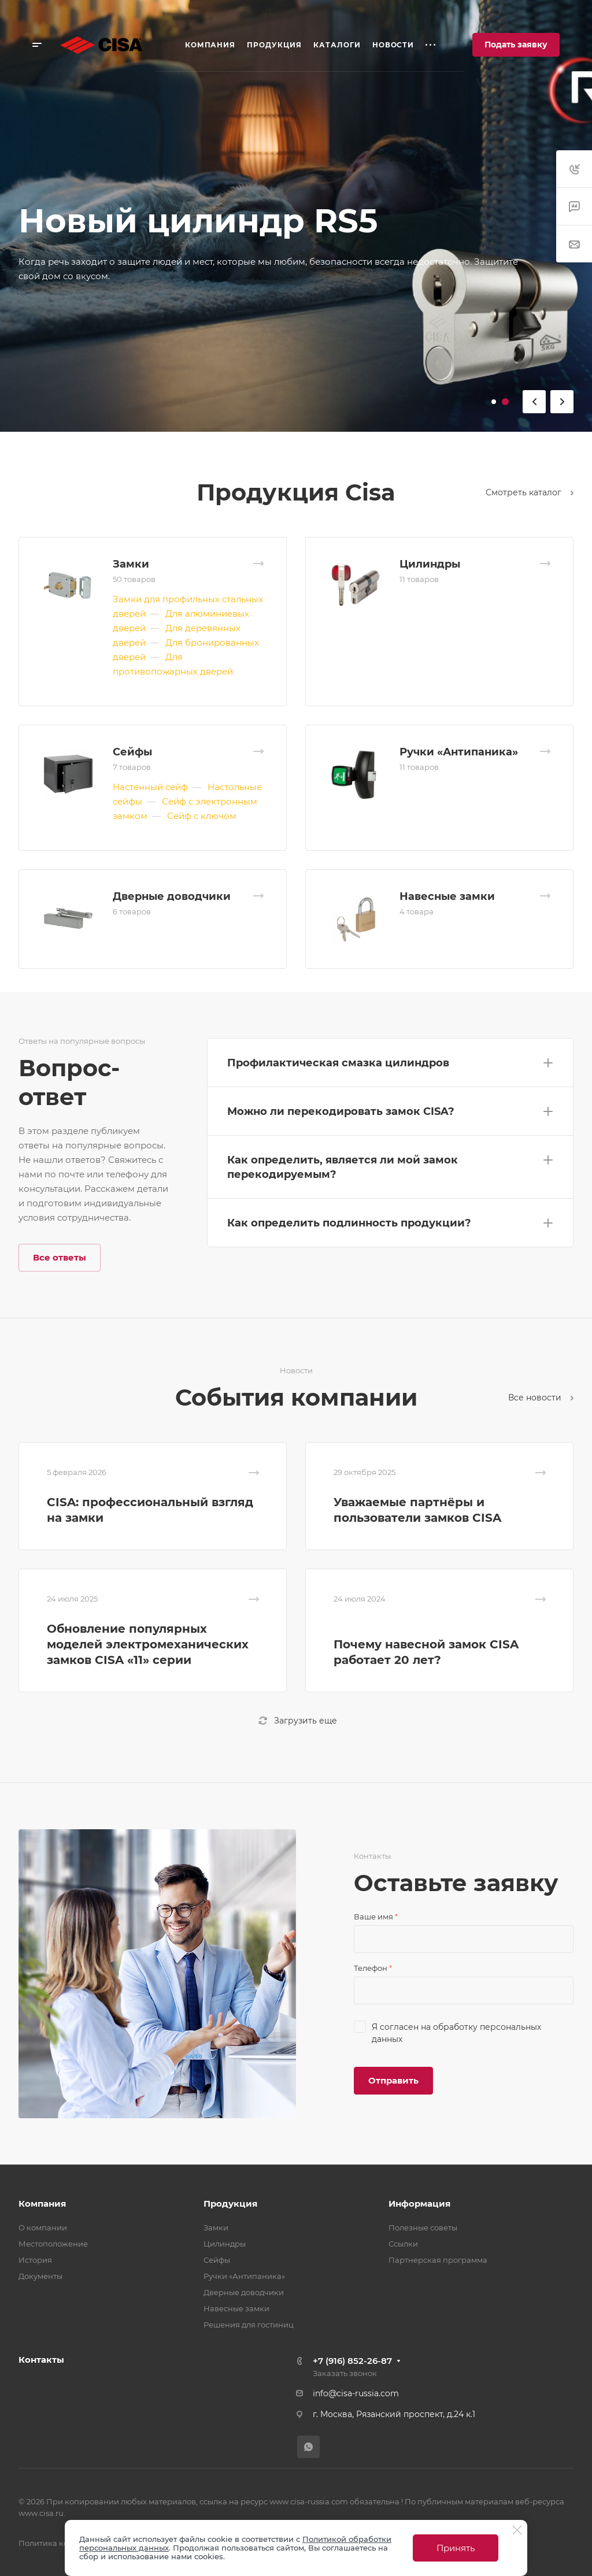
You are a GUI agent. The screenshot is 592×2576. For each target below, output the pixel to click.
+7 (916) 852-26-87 (352, 2360)
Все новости (541, 1397)
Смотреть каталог (530, 492)
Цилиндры (429, 564)
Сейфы (132, 752)
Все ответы (59, 1257)
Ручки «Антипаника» (458, 752)
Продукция (230, 2203)
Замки (131, 564)
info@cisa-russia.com (356, 2393)
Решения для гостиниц (249, 2324)
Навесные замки (447, 896)
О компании (42, 2227)
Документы (40, 2276)
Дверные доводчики (172, 896)
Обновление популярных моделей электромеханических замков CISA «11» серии (148, 1644)
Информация (419, 2203)
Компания (42, 2203)
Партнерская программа (437, 2259)
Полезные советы (422, 2227)
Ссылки (403, 2243)
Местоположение (53, 2243)
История (35, 2259)
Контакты (41, 2359)
